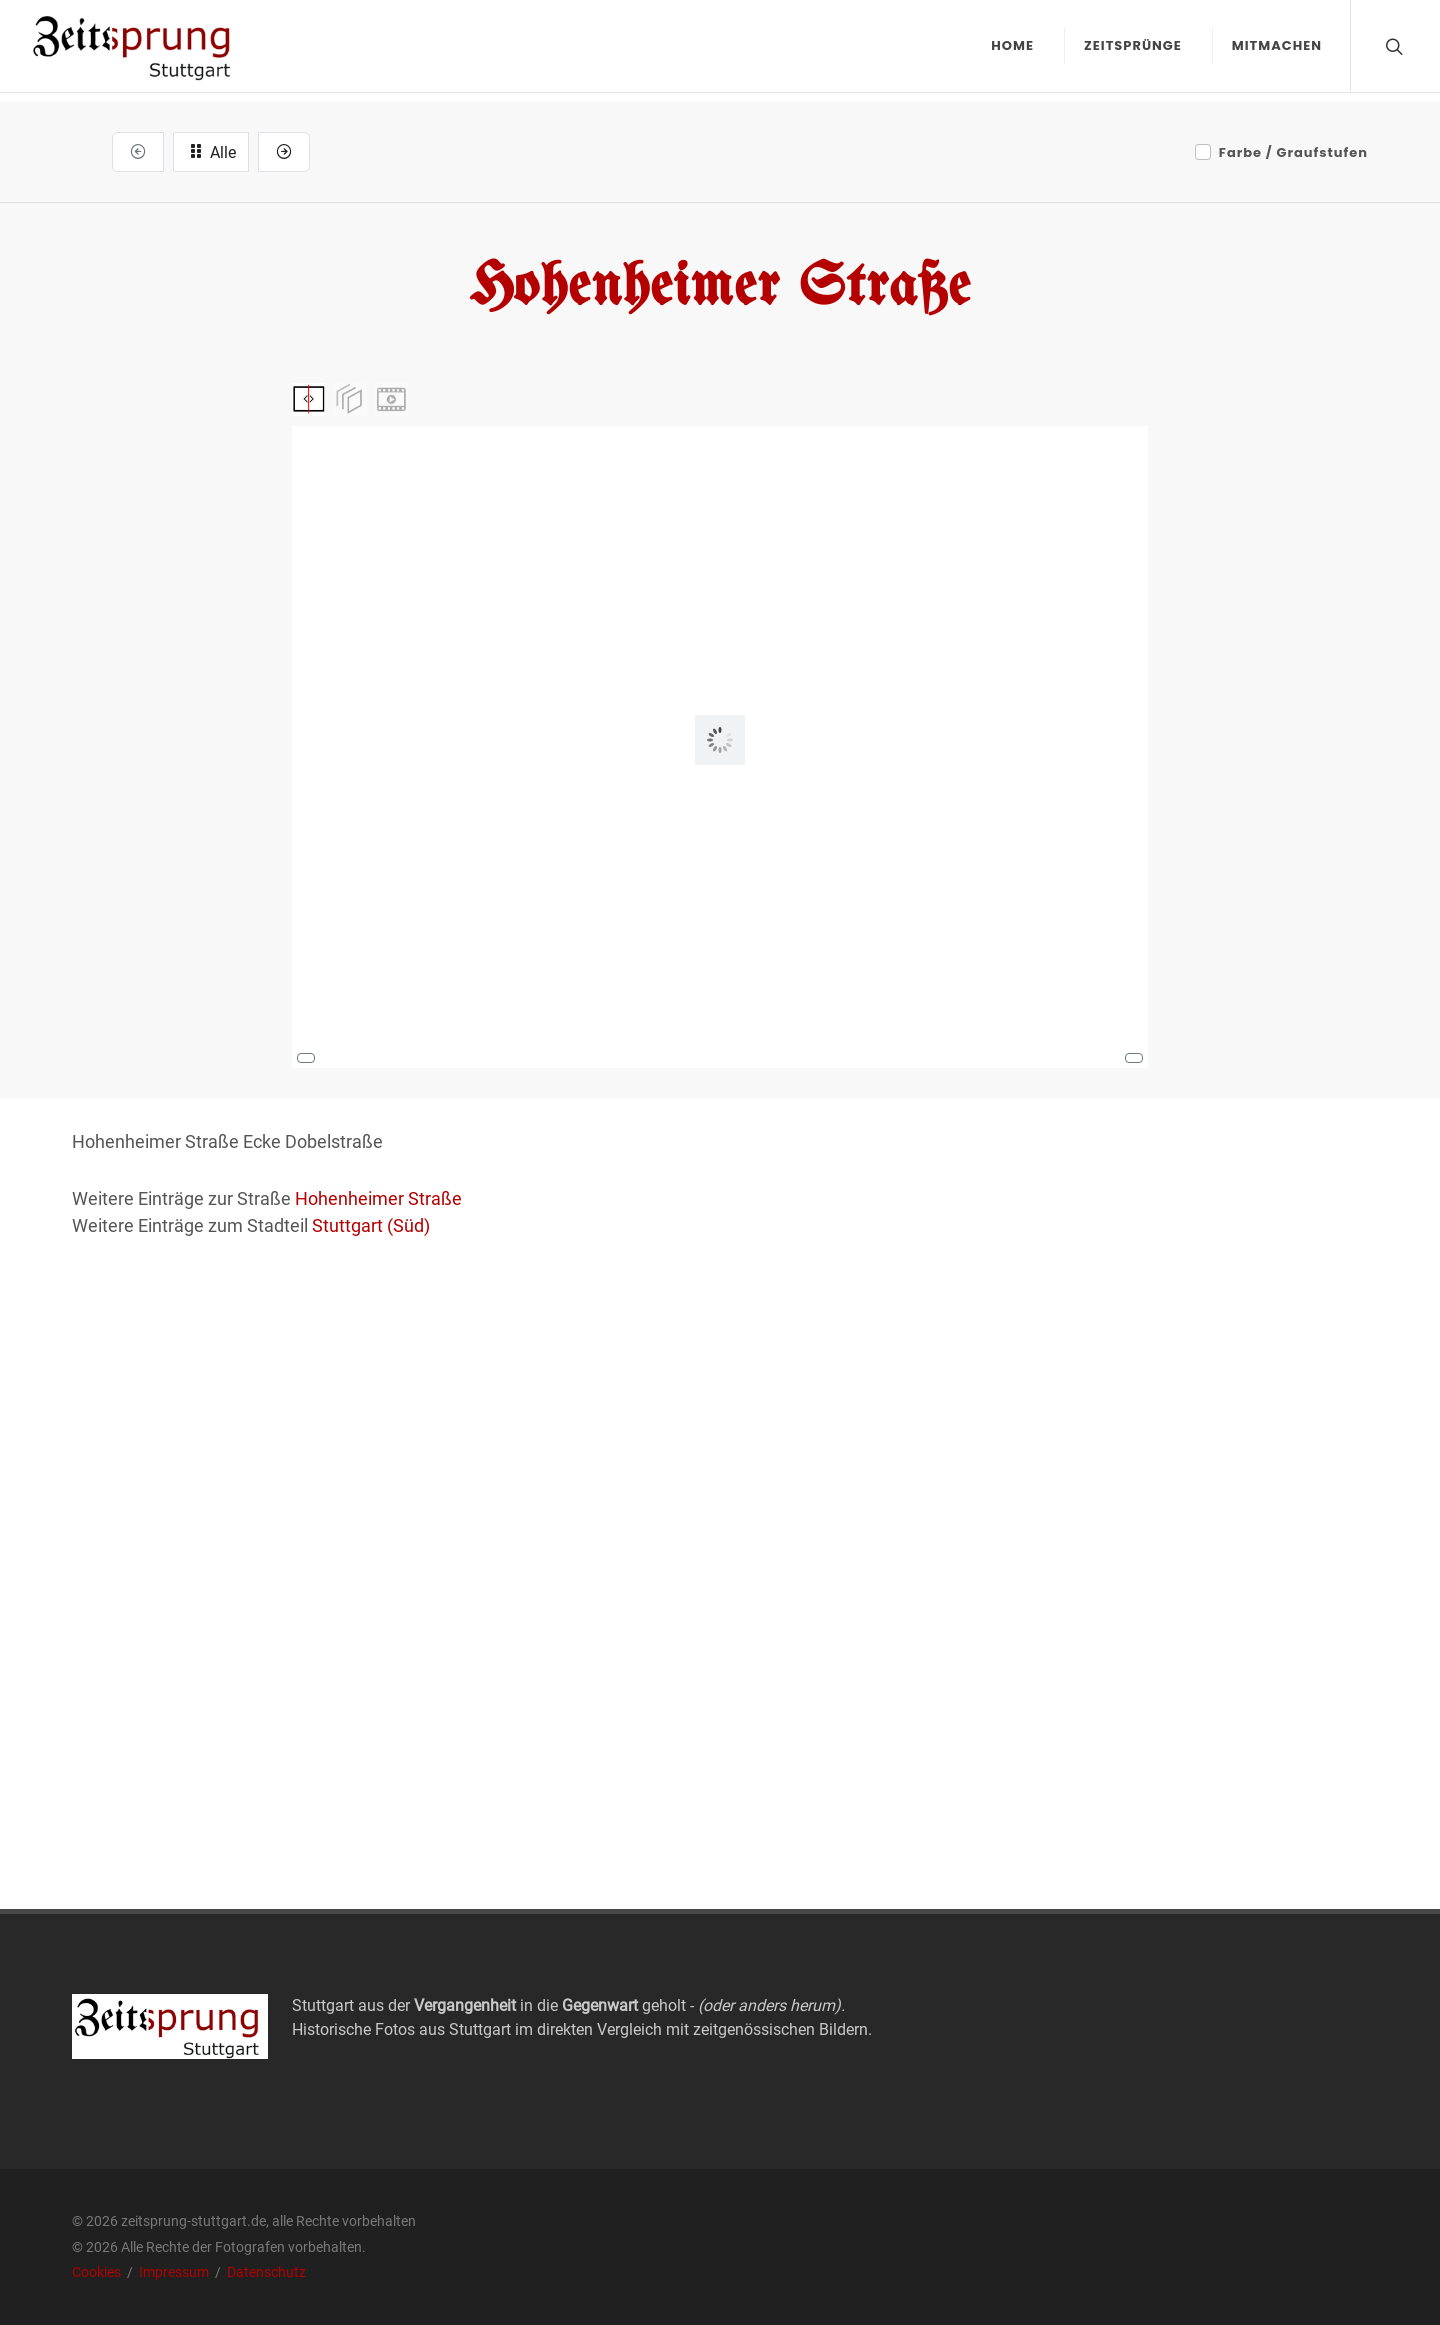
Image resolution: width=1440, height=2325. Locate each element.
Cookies (98, 2272)
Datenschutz (266, 2272)
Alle (211, 151)
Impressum (175, 2272)
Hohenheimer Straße (378, 1198)
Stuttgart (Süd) (371, 1225)
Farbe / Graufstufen (1293, 152)
